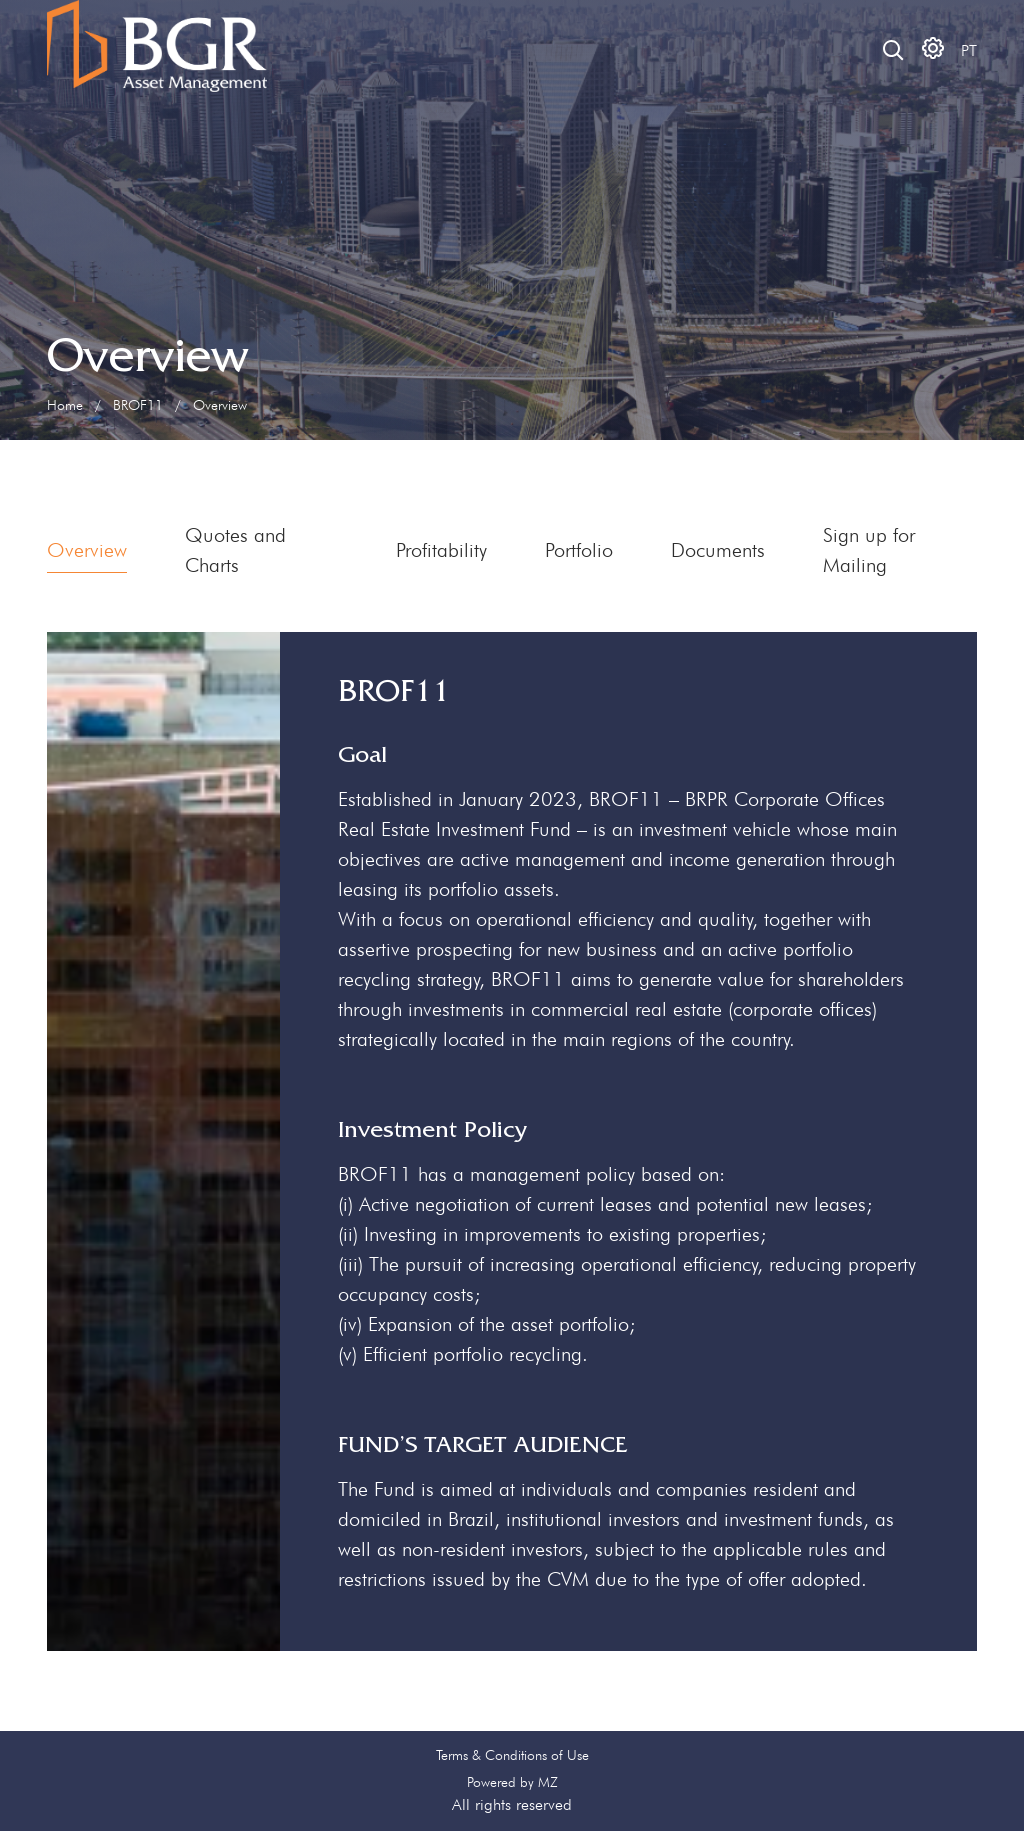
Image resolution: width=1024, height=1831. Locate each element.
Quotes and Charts (235, 550)
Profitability (441, 550)
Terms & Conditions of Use (512, 1755)
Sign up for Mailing (869, 550)
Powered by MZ (512, 1782)
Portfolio (579, 550)
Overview (87, 550)
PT (969, 50)
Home (65, 405)
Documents (718, 550)
